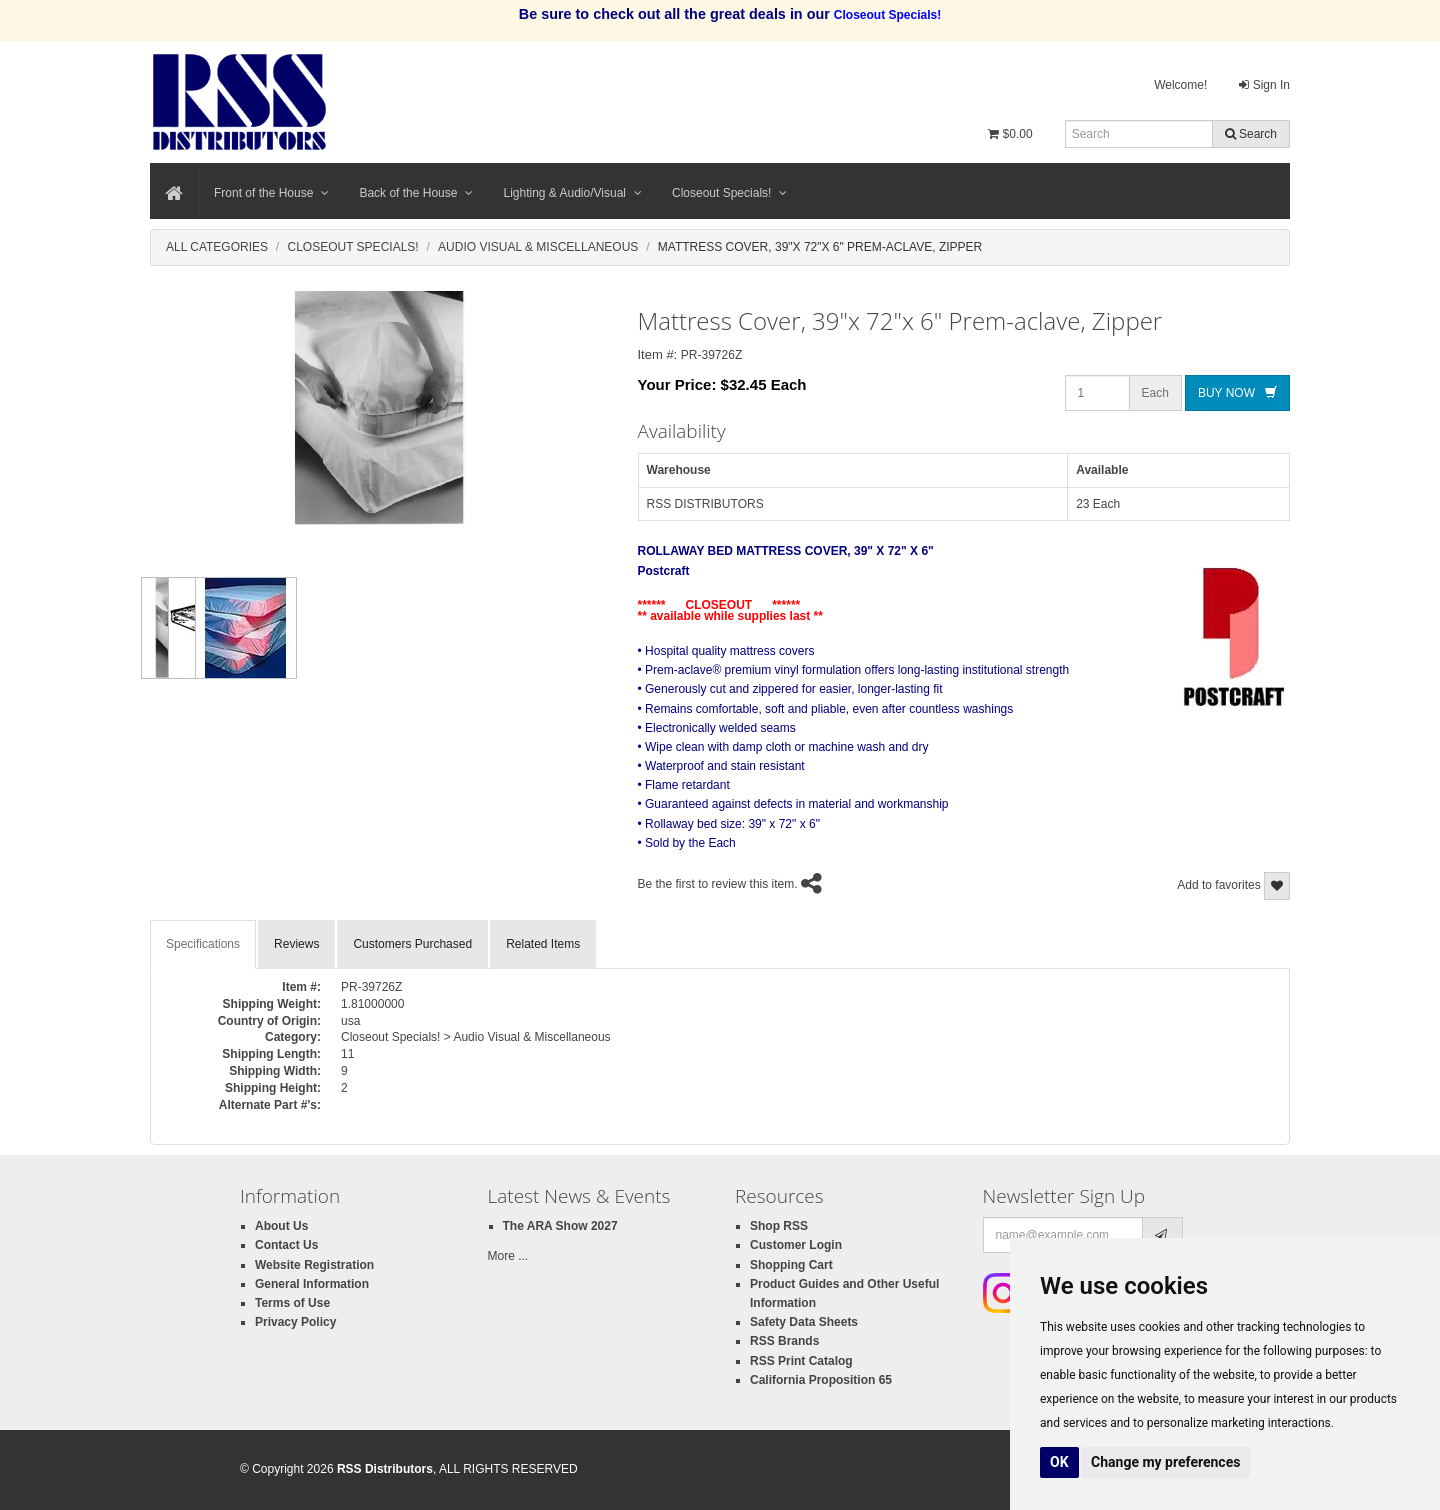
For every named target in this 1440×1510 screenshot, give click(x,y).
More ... (508, 1256)
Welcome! (1180, 85)
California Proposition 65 (821, 1380)
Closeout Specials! (729, 193)
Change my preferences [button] (1165, 1462)
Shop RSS (779, 1226)
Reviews (296, 944)
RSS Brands (784, 1341)
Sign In (1264, 85)
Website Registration (314, 1265)
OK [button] (1059, 1462)
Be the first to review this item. (718, 884)
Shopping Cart (791, 1265)
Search (1251, 134)
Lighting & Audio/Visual (572, 193)
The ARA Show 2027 (560, 1226)
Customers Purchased (412, 944)
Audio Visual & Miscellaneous (538, 247)
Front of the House (271, 193)
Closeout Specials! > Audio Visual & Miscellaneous (476, 1037)
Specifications (203, 944)
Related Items (543, 944)
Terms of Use (292, 1303)
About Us (281, 1226)
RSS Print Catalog (801, 1361)
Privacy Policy (295, 1322)
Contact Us (286, 1245)
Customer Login (796, 1245)
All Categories (217, 247)
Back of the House (416, 193)
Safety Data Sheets (804, 1322)
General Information (312, 1284)
